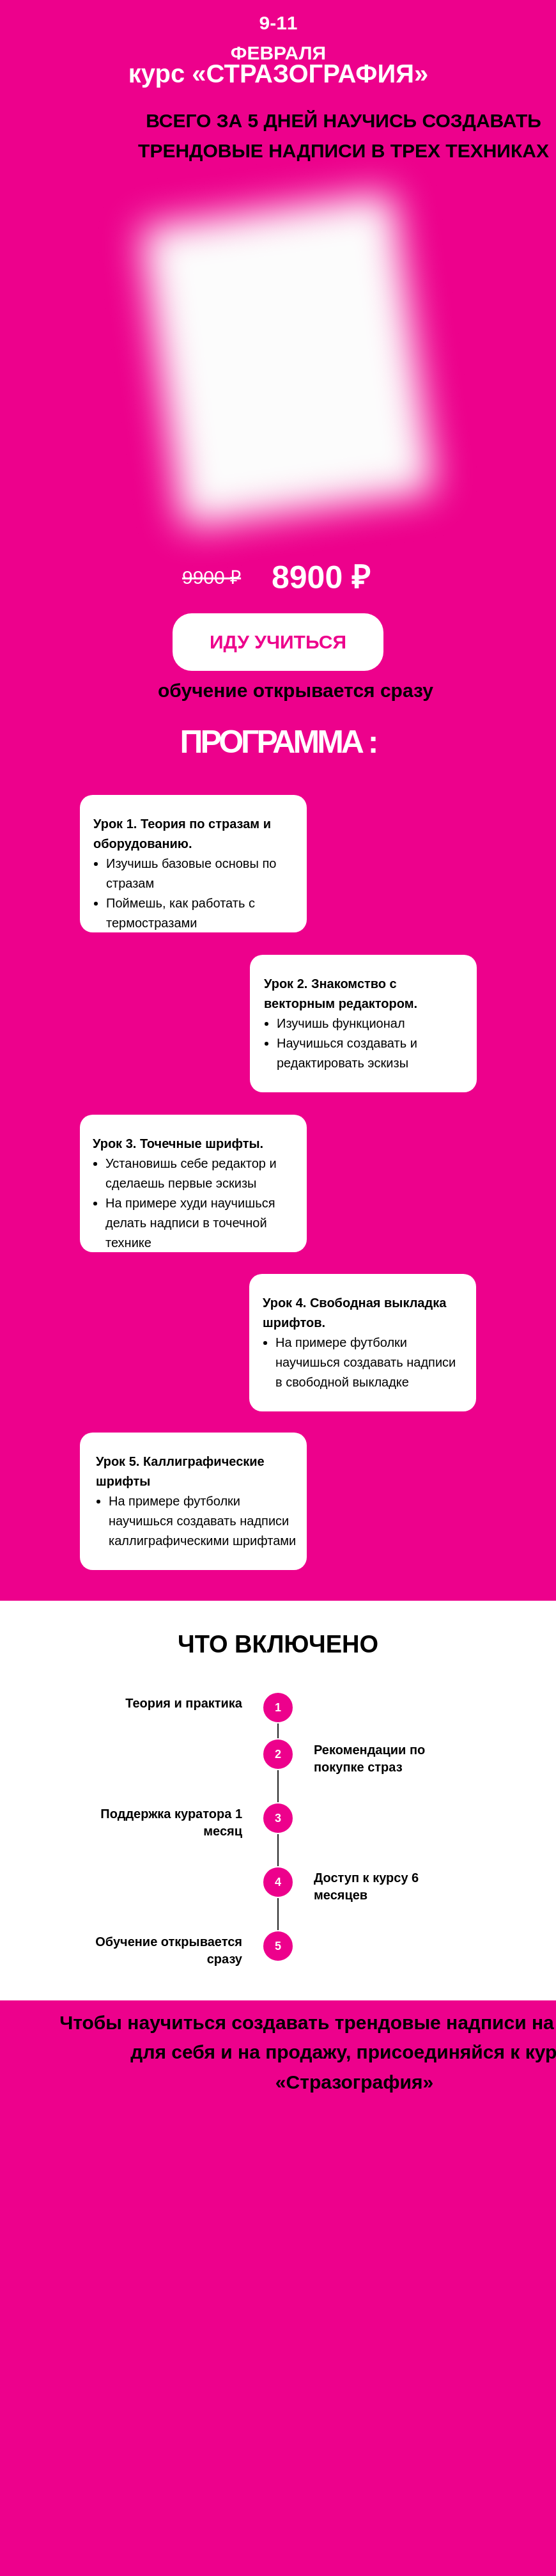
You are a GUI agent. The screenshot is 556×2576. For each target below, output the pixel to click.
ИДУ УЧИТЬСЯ (278, 641)
